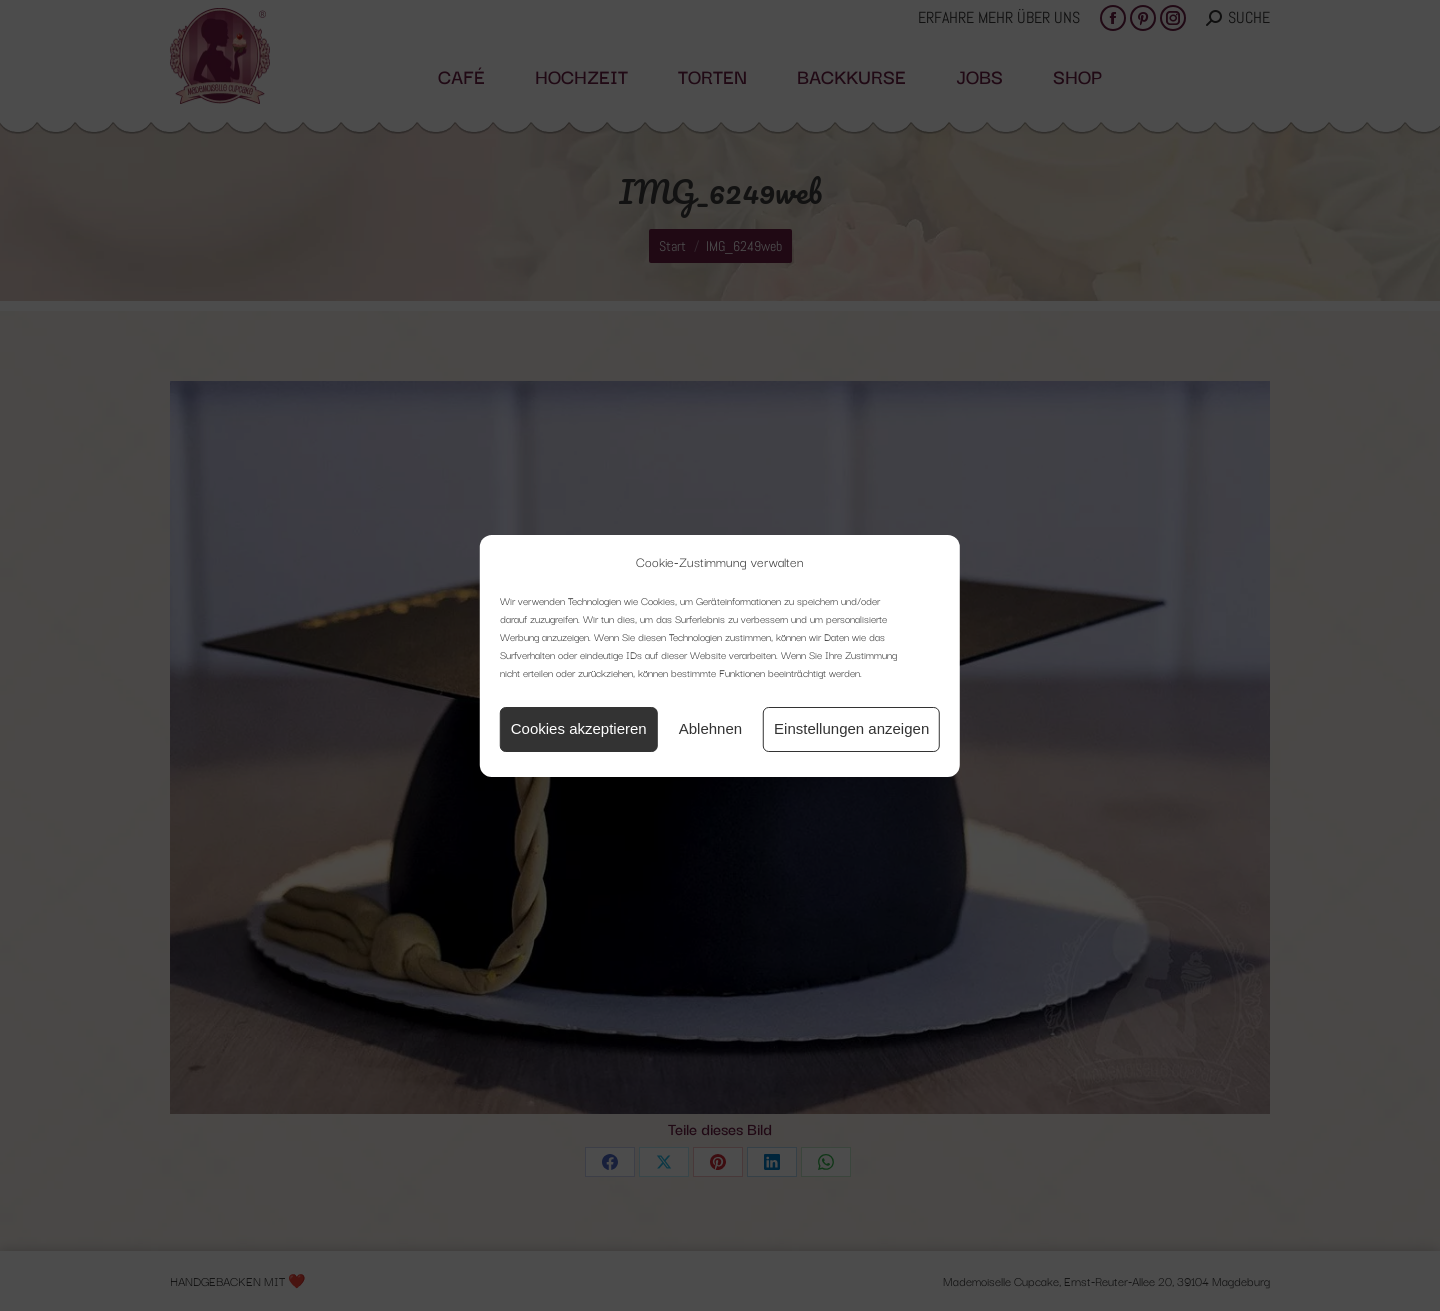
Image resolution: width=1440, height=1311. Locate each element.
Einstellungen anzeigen (851, 728)
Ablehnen (710, 728)
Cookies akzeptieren (579, 728)
